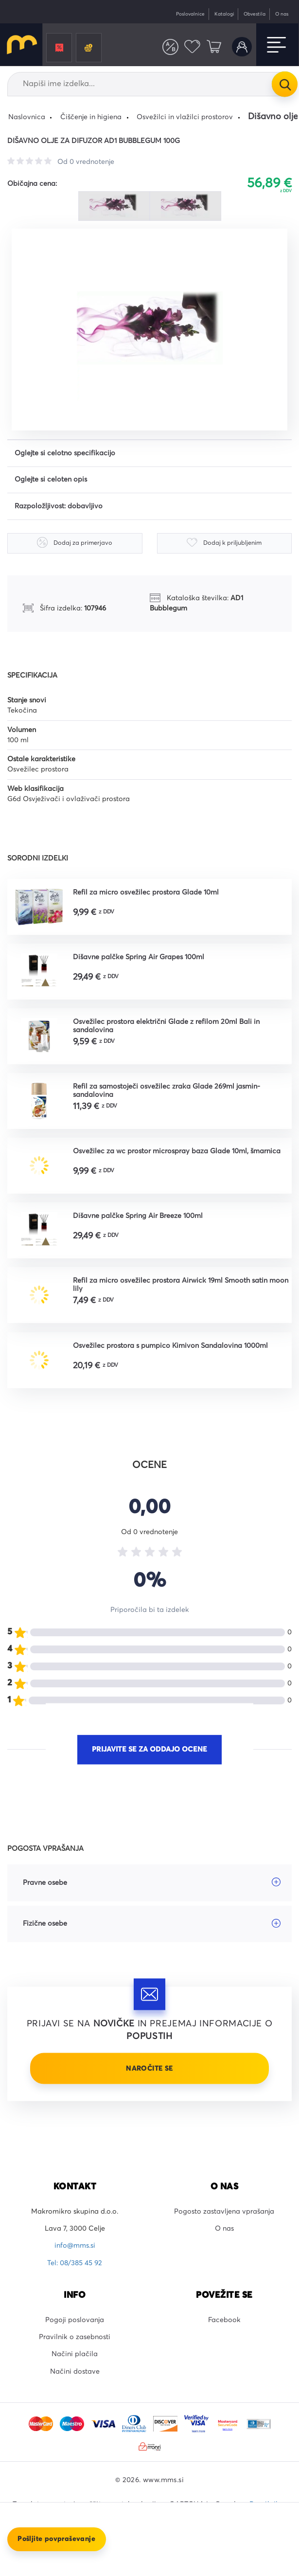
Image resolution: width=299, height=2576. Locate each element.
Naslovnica (26, 117)
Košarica (214, 47)
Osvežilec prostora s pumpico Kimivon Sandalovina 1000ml (170, 1345)
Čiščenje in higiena (91, 117)
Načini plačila (75, 2354)
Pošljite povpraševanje (56, 2539)
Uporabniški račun (242, 47)
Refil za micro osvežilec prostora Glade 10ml (146, 892)
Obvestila (254, 14)
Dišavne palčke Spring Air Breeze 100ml (138, 1216)
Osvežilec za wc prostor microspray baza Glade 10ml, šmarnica (177, 1151)
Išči (284, 84)
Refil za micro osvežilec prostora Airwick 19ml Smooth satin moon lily (180, 1284)
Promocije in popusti (59, 48)
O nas (281, 14)
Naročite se (149, 2068)
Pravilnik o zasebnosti (74, 2337)
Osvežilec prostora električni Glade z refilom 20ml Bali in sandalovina (166, 1026)
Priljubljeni (192, 47)
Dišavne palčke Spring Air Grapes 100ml (138, 957)
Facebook (224, 2320)
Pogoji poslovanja (74, 2320)
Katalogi (224, 14)
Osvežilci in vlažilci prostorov (185, 117)
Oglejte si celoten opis (51, 479)
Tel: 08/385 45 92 (74, 2263)
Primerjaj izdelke (170, 47)
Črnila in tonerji (88, 48)
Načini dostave (75, 2371)
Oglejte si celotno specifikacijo (65, 453)
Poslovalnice (190, 14)
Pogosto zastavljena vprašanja (224, 2211)
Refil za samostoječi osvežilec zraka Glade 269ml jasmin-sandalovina (166, 1090)
